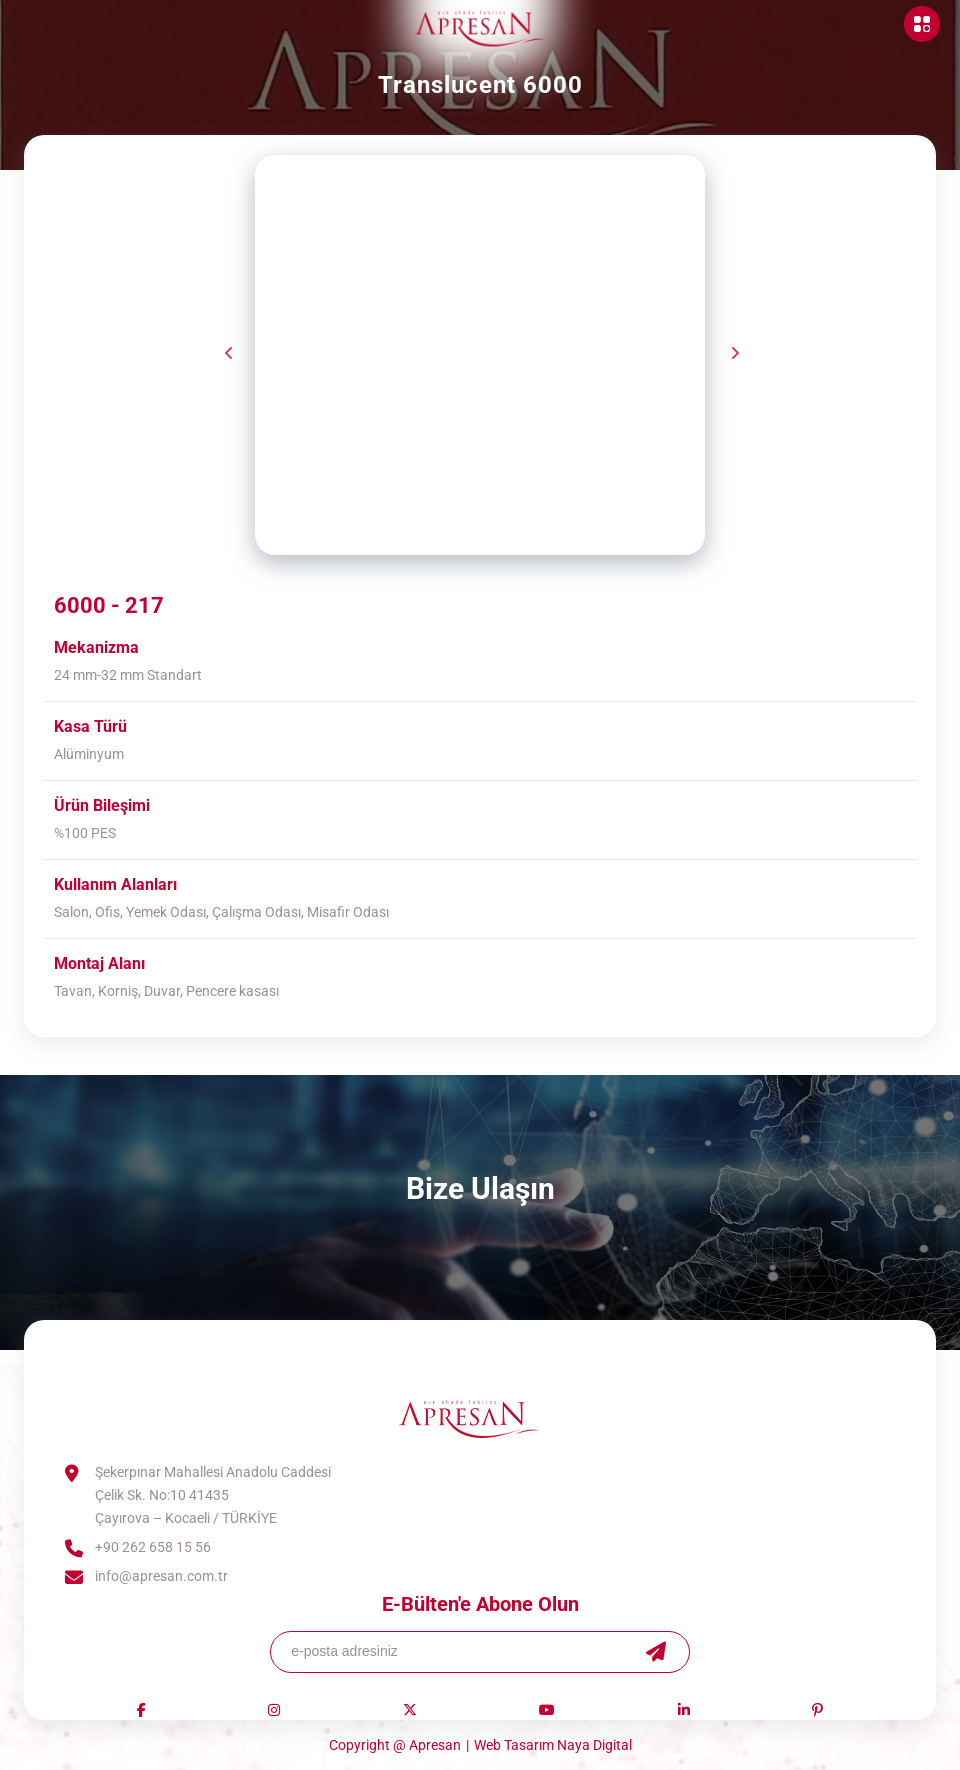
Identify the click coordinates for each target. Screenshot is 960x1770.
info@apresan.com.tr (161, 1576)
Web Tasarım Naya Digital (553, 1745)
